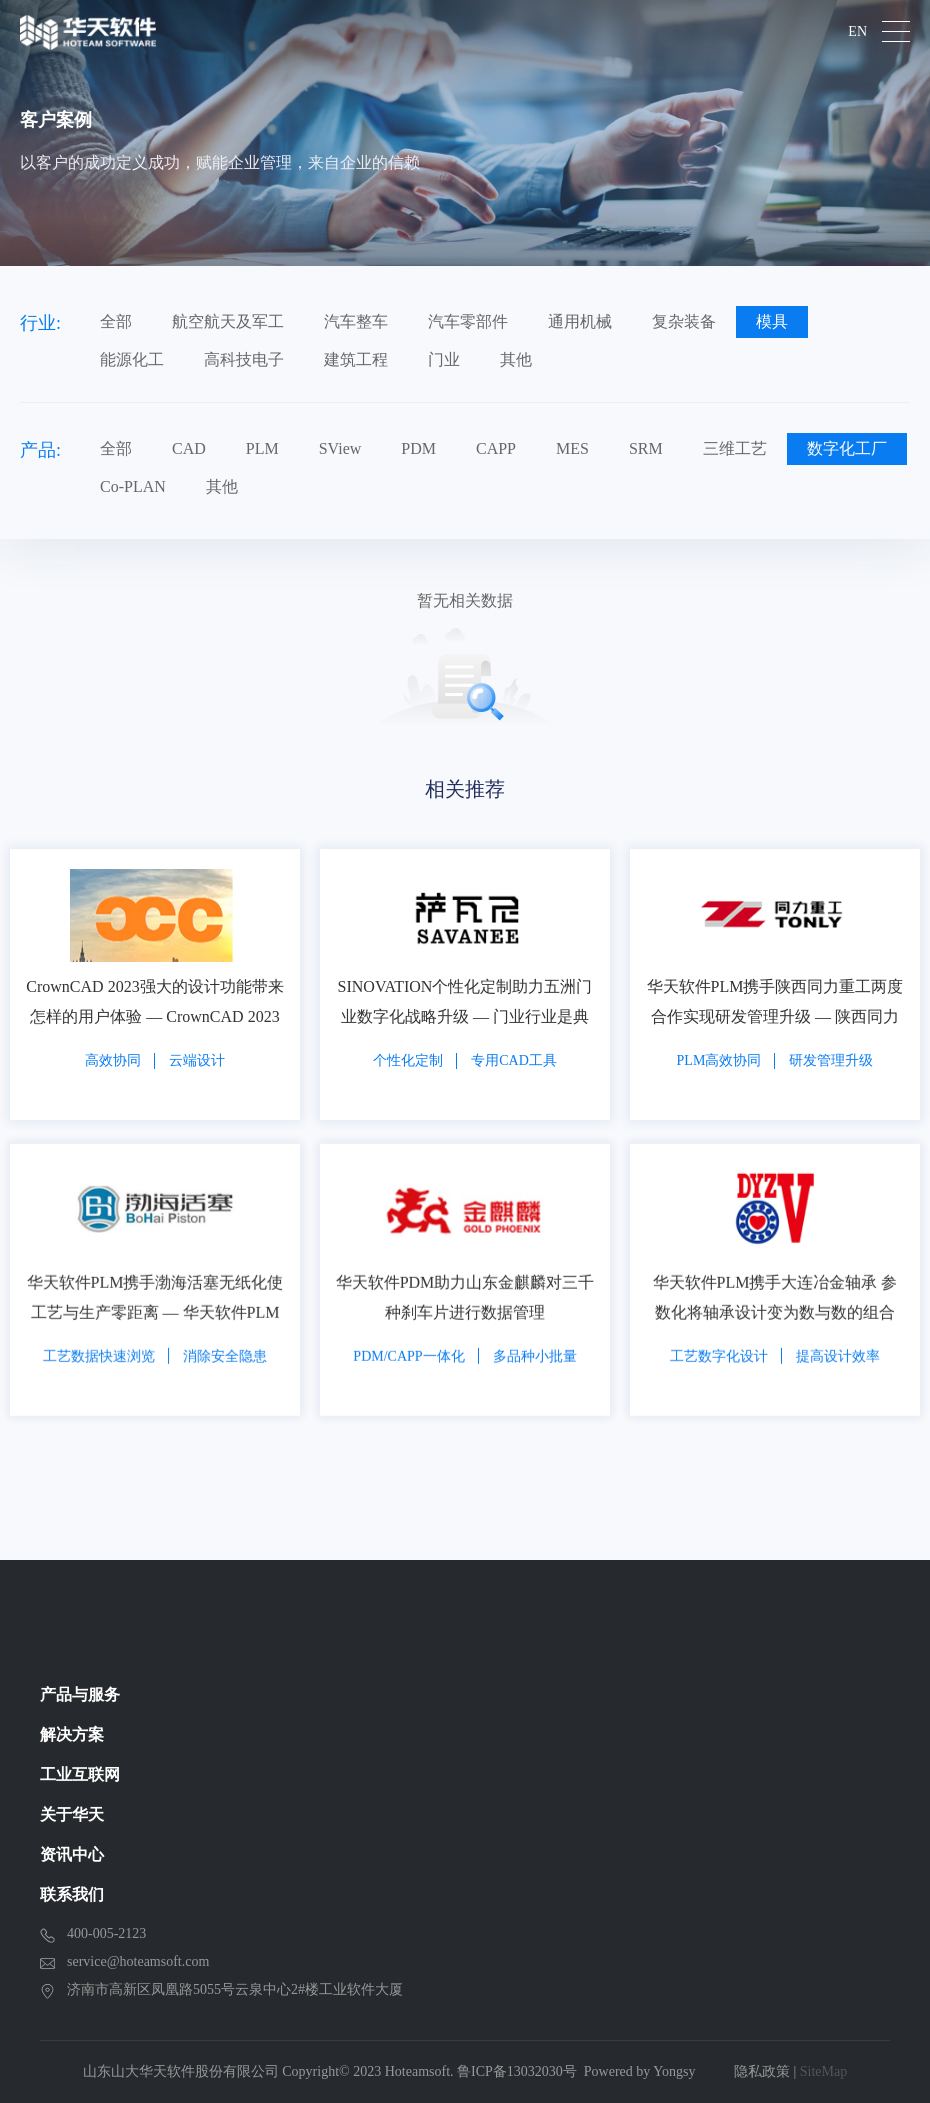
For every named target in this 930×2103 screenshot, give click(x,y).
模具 (772, 321)
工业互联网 (80, 1774)
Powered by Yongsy (640, 2071)
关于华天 (72, 1814)
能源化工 (132, 359)
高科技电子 (244, 359)
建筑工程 (356, 359)
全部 (116, 321)
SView (340, 448)
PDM (418, 448)
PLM (262, 448)
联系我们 (72, 1894)
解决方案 (72, 1734)
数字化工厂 (847, 448)
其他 (516, 359)
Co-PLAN (133, 486)
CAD (189, 448)
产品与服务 (80, 1694)
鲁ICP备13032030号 (517, 2071)
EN (857, 32)
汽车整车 (356, 321)
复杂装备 (684, 321)
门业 (444, 359)
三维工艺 (735, 448)
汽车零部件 (468, 321)
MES (572, 448)
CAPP (496, 448)
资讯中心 (72, 1854)
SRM (646, 448)
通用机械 (580, 321)
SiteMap (823, 2071)
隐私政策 (762, 2071)
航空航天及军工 (228, 321)
